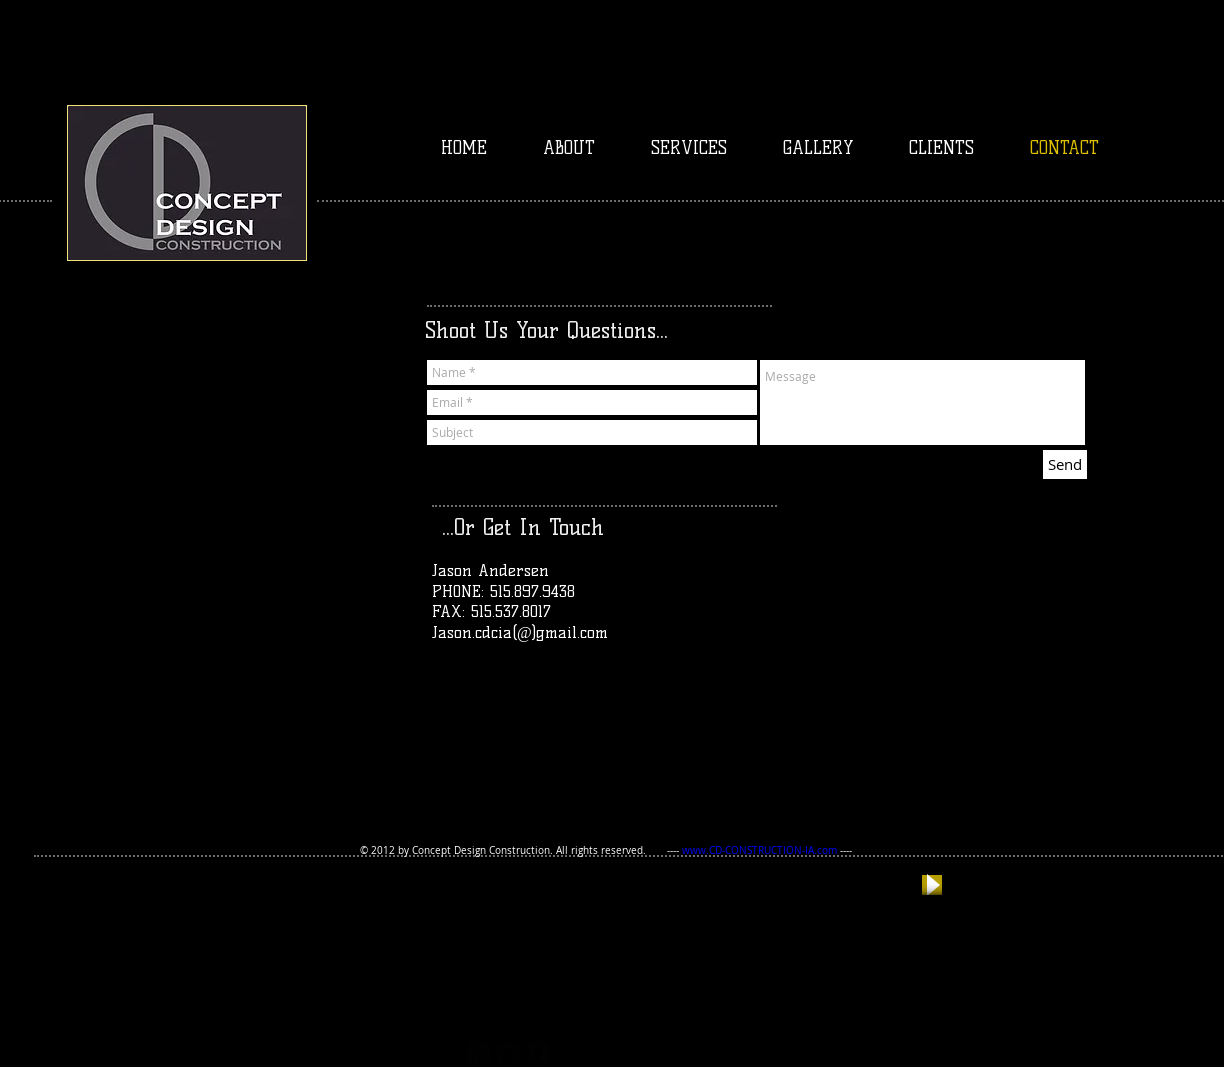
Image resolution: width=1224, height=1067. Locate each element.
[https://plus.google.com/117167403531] (478, 1053)
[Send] (1065, 464)
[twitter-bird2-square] (508, 1053)
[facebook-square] (538, 1053)
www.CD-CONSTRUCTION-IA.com (759, 850)
